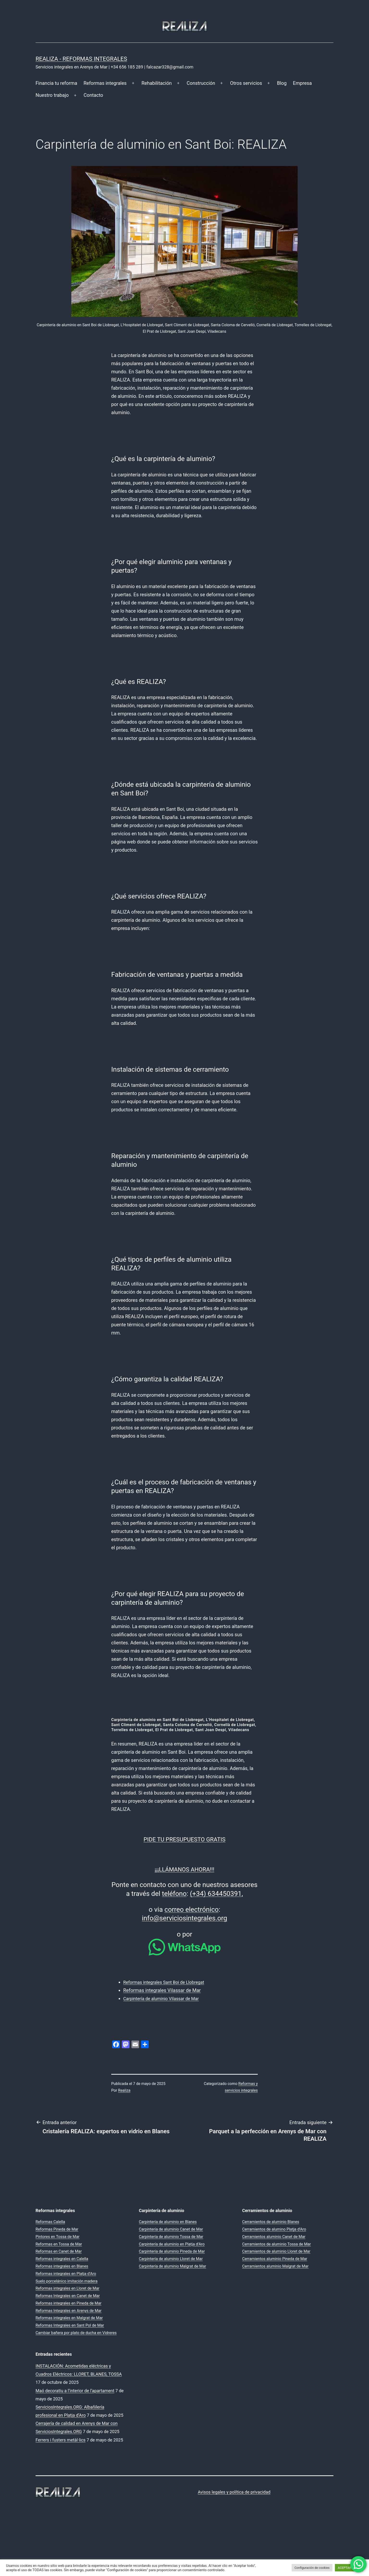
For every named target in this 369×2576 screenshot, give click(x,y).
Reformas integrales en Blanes (62, 2266)
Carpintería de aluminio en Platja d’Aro (172, 2244)
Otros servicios (246, 83)
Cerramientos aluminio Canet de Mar (273, 2236)
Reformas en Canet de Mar (59, 2251)
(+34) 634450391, (216, 1894)
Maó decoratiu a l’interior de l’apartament (75, 2390)
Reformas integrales (105, 83)
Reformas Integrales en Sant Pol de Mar (70, 2325)
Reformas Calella (50, 2221)
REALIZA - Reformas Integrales (81, 58)
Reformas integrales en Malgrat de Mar (69, 2318)
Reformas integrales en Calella (62, 2258)
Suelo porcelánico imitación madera (67, 2281)
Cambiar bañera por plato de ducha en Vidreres (76, 2332)
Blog (282, 83)
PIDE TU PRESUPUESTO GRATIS (184, 1839)
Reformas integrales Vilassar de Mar (162, 1990)
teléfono (174, 1894)
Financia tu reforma (56, 83)
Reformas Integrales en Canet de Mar (68, 2295)
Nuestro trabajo (52, 95)
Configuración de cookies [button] (312, 2568)
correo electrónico (192, 1909)
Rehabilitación (156, 83)
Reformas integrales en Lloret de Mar (67, 2288)
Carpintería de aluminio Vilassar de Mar (161, 1998)
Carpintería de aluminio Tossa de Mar (171, 2236)
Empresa (302, 83)
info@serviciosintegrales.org (184, 1918)
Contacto (93, 95)
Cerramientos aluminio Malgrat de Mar (275, 2266)
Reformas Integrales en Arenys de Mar (69, 2310)
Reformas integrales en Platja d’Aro (66, 2273)
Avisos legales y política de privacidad (234, 2492)
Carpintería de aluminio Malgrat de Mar (172, 2266)
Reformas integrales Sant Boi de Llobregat (163, 1982)
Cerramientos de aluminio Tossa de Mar (276, 2244)
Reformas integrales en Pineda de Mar (68, 2303)
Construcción (201, 83)
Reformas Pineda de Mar (57, 2229)
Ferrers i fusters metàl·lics (61, 2439)
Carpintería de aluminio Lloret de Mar (171, 2258)
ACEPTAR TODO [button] (349, 2568)
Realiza (124, 2090)
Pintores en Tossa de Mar (58, 2236)
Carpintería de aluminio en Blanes (168, 2221)
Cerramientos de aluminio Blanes (270, 2221)
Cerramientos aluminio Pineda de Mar (274, 2258)
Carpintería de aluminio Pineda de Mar (172, 2251)
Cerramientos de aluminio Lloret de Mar (276, 2251)
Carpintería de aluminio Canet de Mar (171, 2229)
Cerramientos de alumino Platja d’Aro (274, 2229)
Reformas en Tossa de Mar (59, 2244)
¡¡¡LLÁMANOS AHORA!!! (184, 1869)
